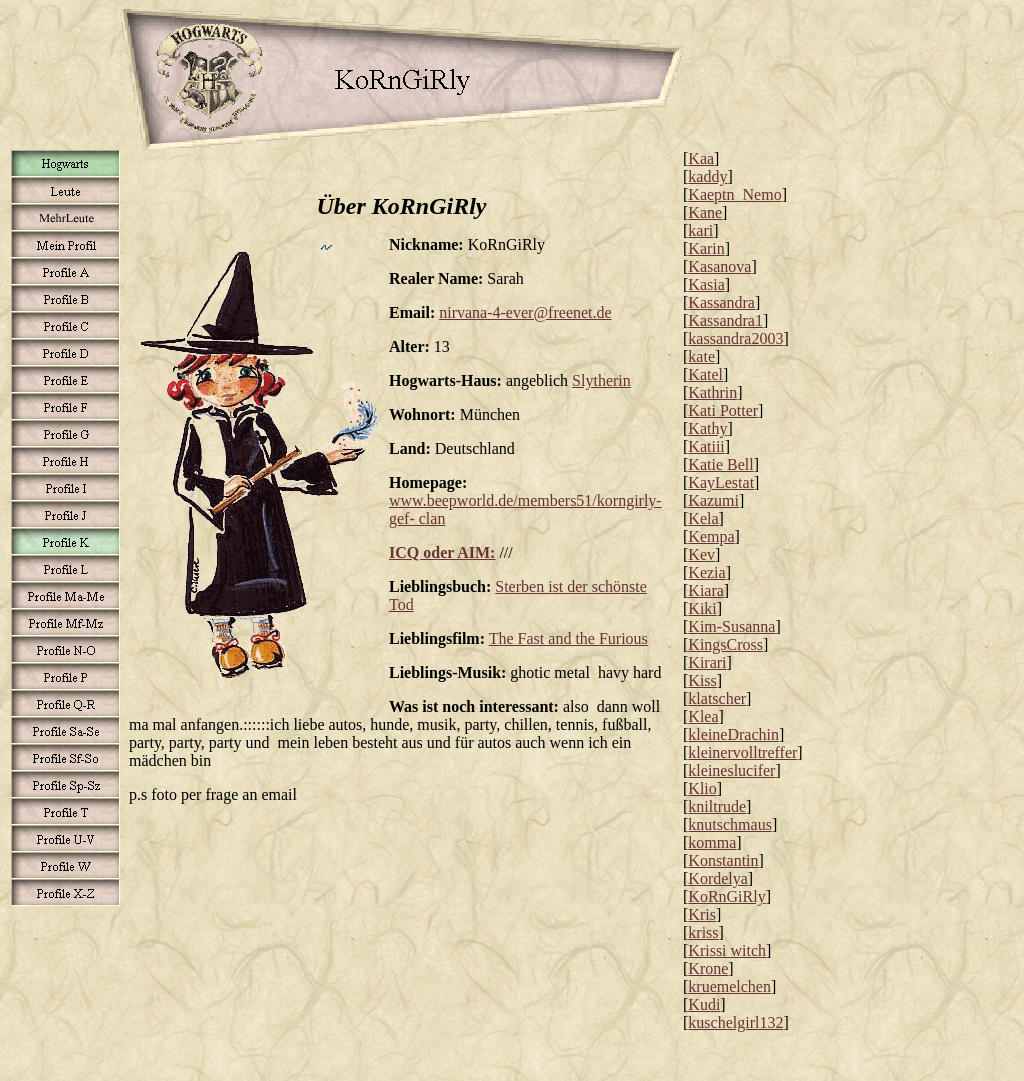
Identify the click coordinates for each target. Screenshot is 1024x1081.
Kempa (711, 536)
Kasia (706, 284)
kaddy (707, 176)
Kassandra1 (725, 320)
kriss (703, 932)
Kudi (704, 1004)
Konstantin (723, 860)
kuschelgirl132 (735, 1022)
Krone (708, 968)
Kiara (706, 590)
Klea (703, 716)
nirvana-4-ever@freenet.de (525, 312)
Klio (702, 788)
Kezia (706, 572)
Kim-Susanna (731, 626)
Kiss (702, 680)
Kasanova (719, 266)
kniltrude (717, 806)
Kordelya (718, 878)
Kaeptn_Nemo (734, 194)
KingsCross (725, 644)
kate (701, 356)
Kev (701, 554)
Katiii (706, 446)
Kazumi (713, 500)
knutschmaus (730, 824)
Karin (706, 248)
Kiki (702, 608)
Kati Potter (723, 410)
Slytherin (601, 380)
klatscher (717, 698)
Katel (705, 374)
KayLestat (721, 482)
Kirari (707, 662)
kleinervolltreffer (742, 752)
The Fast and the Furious (568, 638)
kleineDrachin (733, 734)
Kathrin (712, 392)
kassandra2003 (735, 338)
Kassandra (721, 302)
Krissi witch (727, 950)
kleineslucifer (731, 770)
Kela (703, 518)
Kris (702, 914)
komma (712, 842)
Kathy (707, 428)
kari (700, 230)
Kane (705, 212)
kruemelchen (729, 986)
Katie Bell (720, 464)
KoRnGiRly (726, 896)
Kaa (701, 158)
